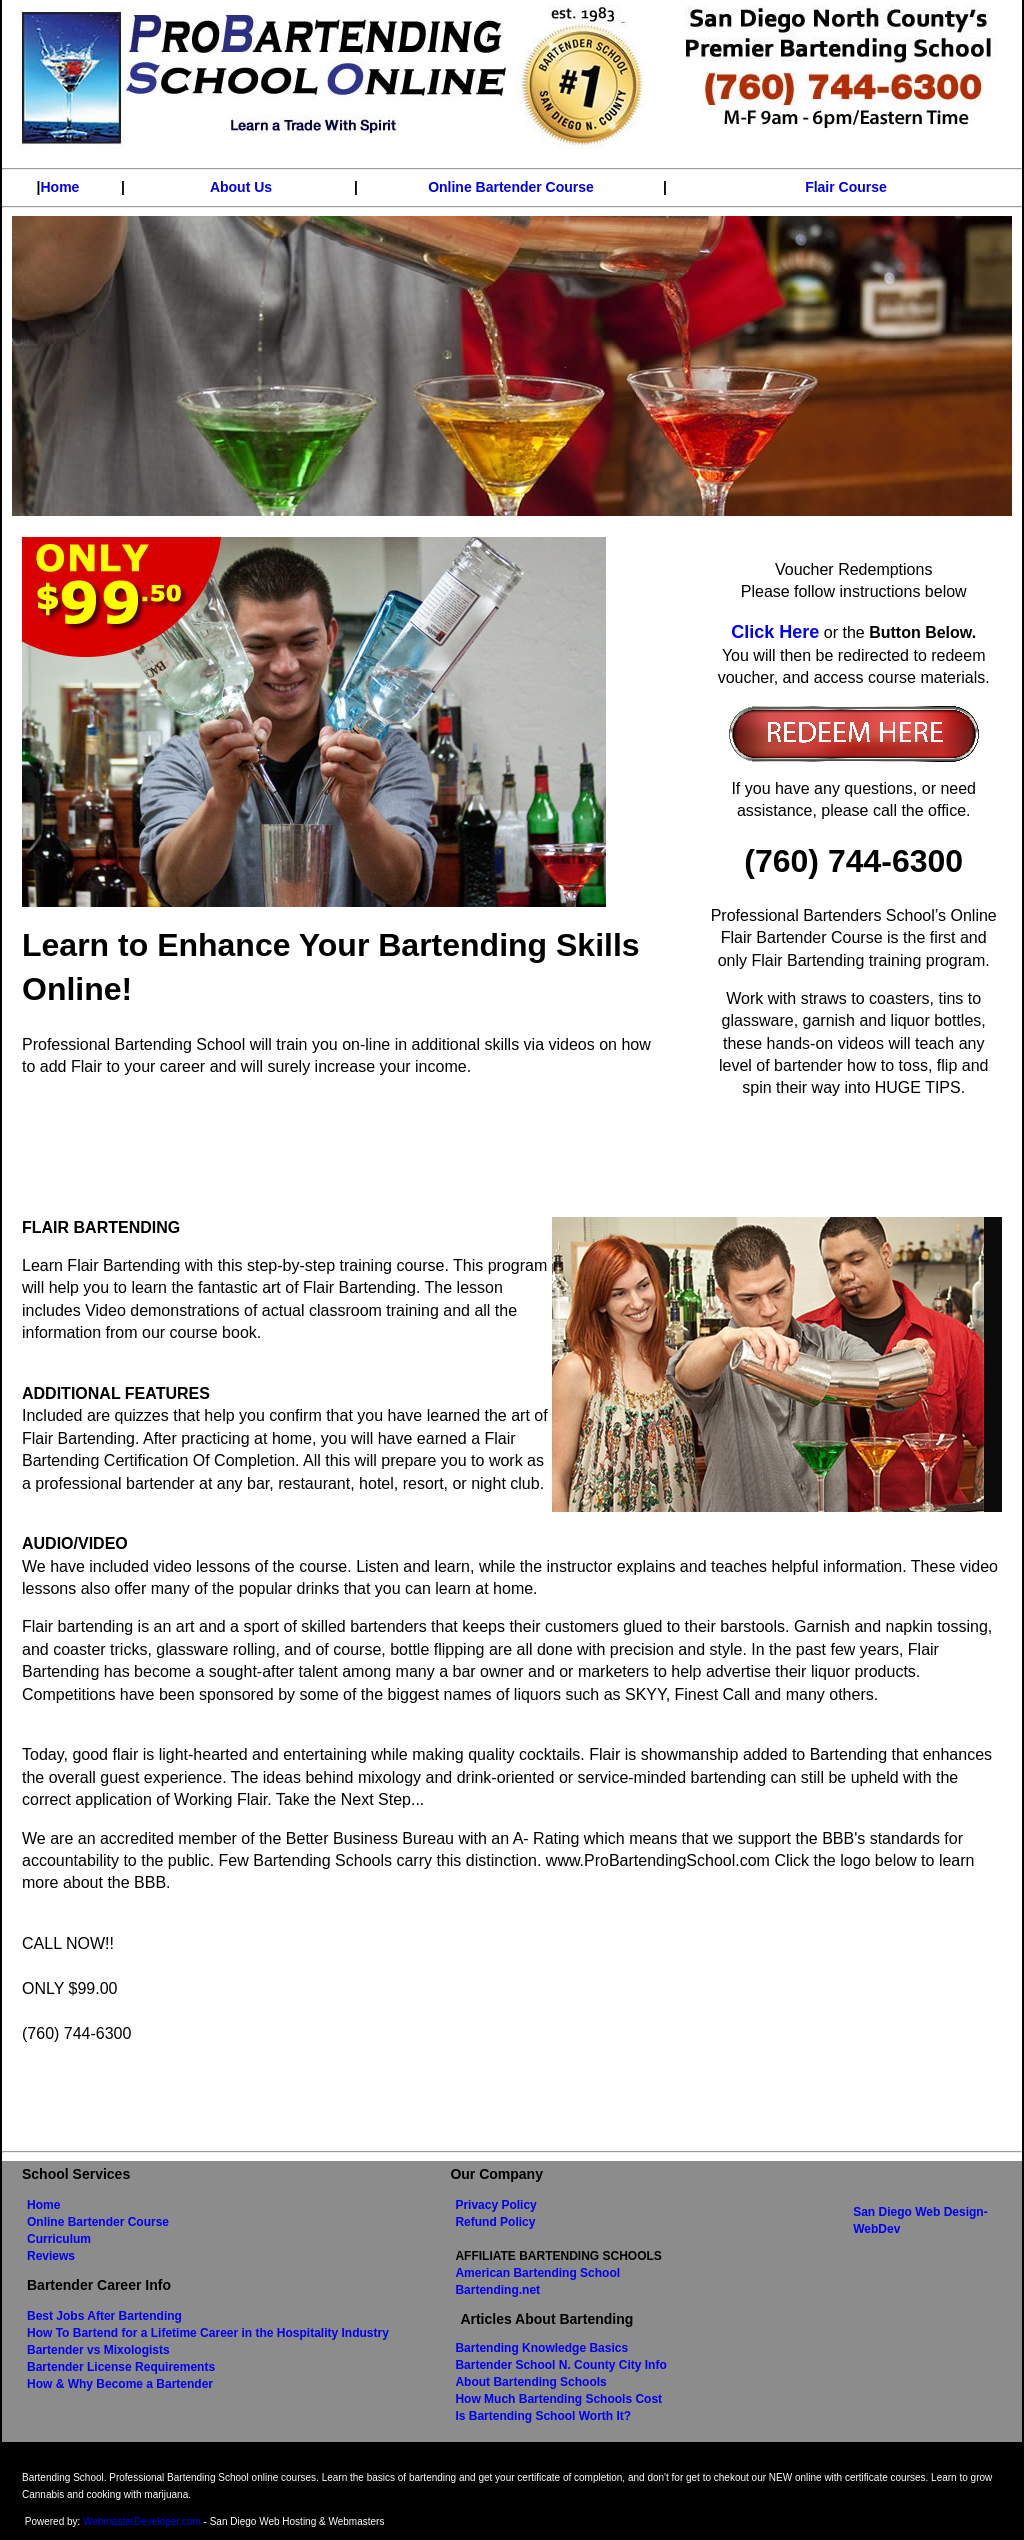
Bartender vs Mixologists (98, 2350)
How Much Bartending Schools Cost (558, 2399)
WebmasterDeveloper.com (142, 2521)
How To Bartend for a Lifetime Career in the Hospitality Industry (208, 2333)
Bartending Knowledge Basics (541, 2348)
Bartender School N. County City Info (560, 2365)
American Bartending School (537, 2273)
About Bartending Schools (530, 2382)
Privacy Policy (495, 2205)
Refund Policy (495, 2222)
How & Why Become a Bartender (120, 2384)
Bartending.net (497, 2290)
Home (60, 187)
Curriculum (59, 2239)
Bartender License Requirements (121, 2367)
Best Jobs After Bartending (104, 2316)
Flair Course (846, 187)
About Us (241, 187)
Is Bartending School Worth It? (543, 2416)
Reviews (51, 2256)
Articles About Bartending (546, 2319)
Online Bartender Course (511, 187)
